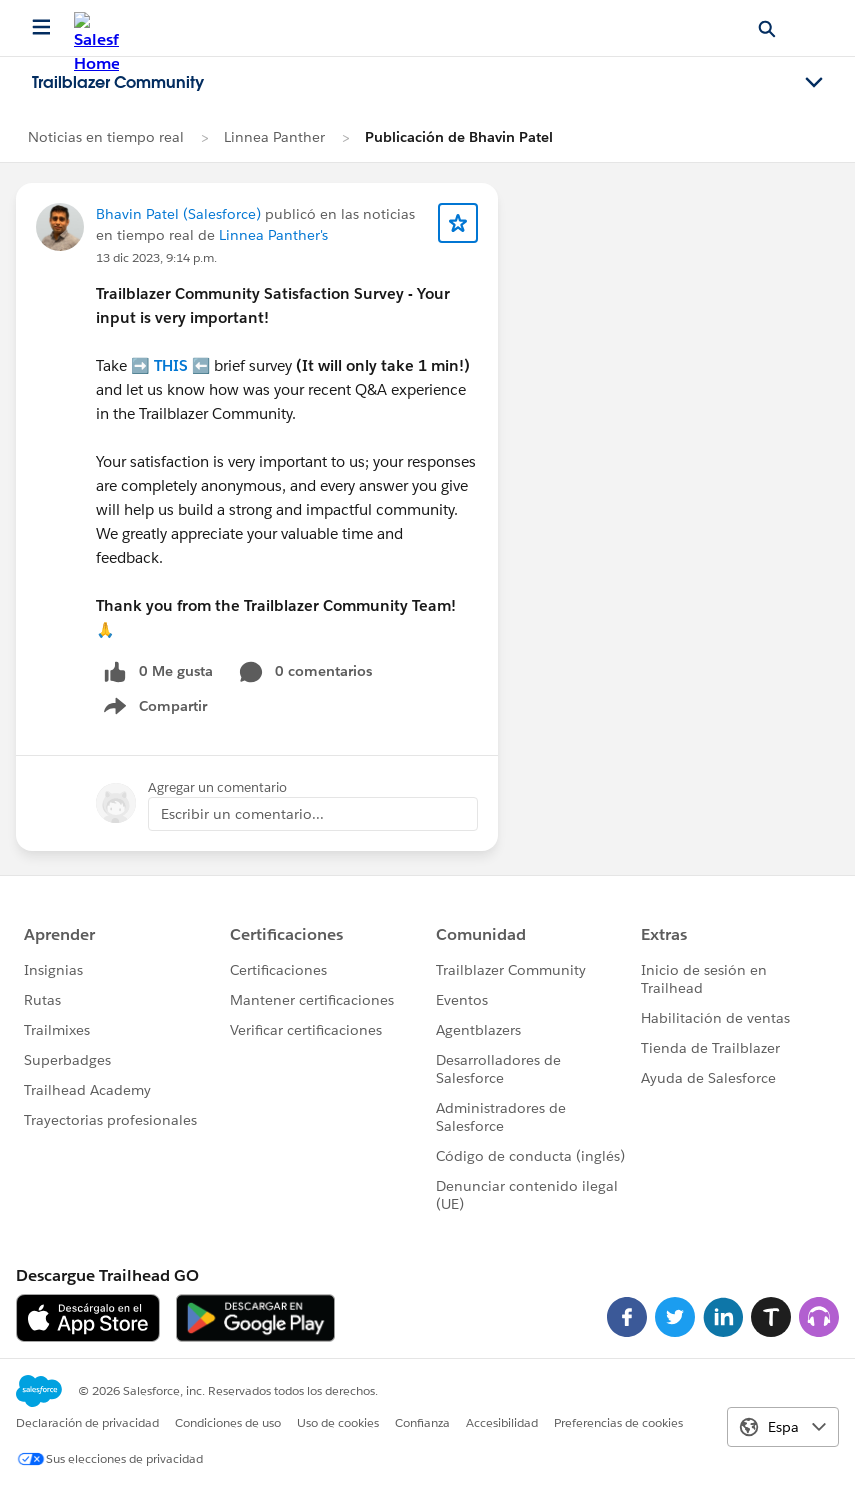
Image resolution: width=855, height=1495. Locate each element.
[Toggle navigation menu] (814, 83)
